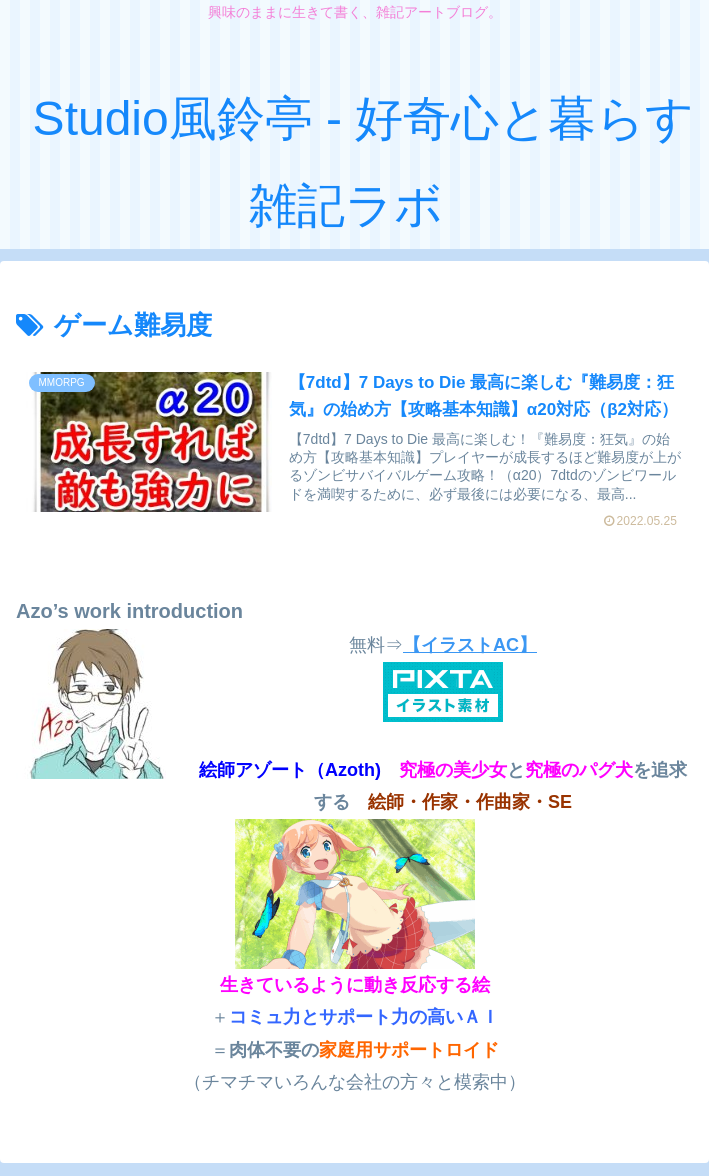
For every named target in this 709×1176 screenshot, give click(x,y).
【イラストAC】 (470, 646)
